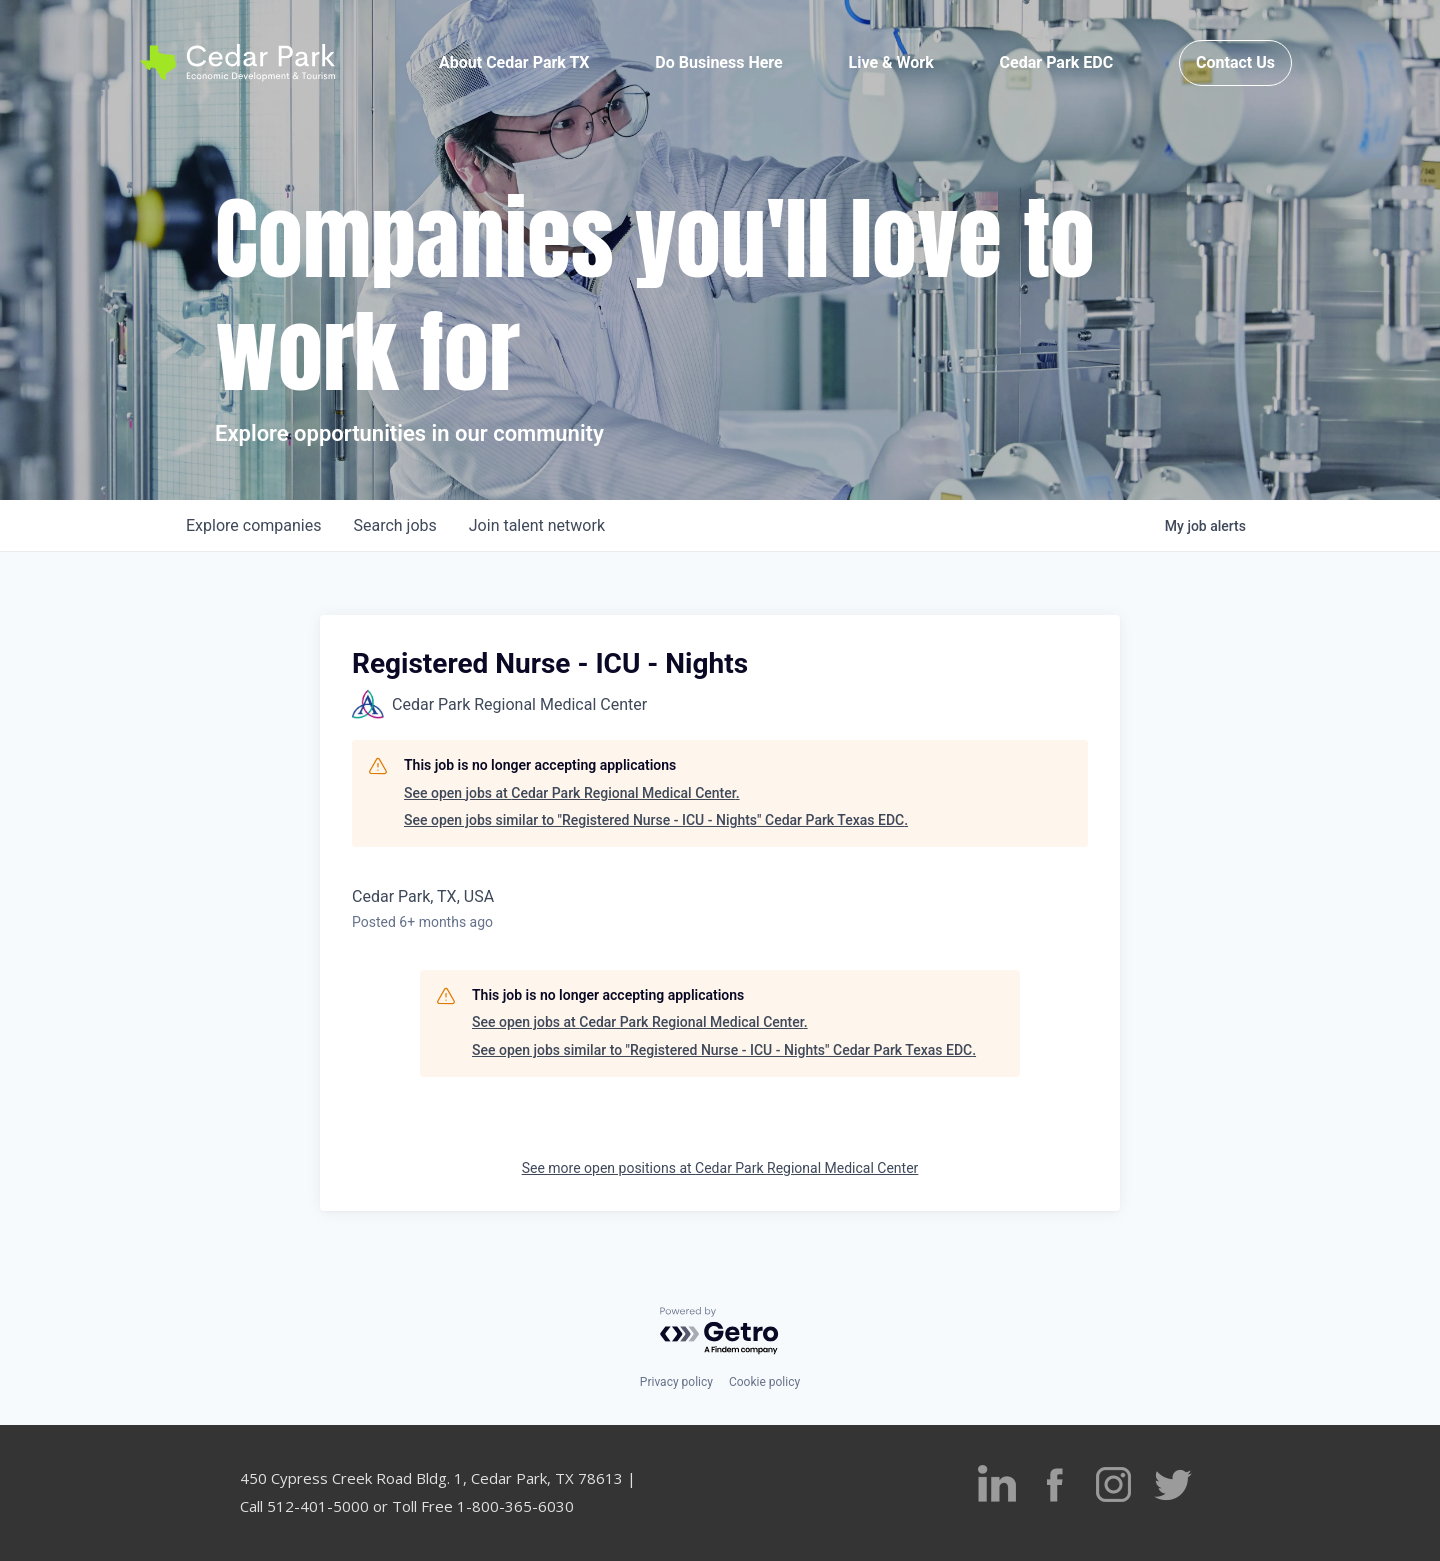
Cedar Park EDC (1057, 62)
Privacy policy (676, 1382)
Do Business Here (718, 62)
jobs (394, 525)
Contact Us (1235, 62)
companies (253, 525)
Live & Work (891, 62)
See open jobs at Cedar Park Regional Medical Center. (572, 793)
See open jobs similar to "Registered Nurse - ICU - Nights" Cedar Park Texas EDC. (656, 820)
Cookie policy (764, 1382)
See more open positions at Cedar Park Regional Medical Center (720, 1168)
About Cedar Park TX (514, 62)
